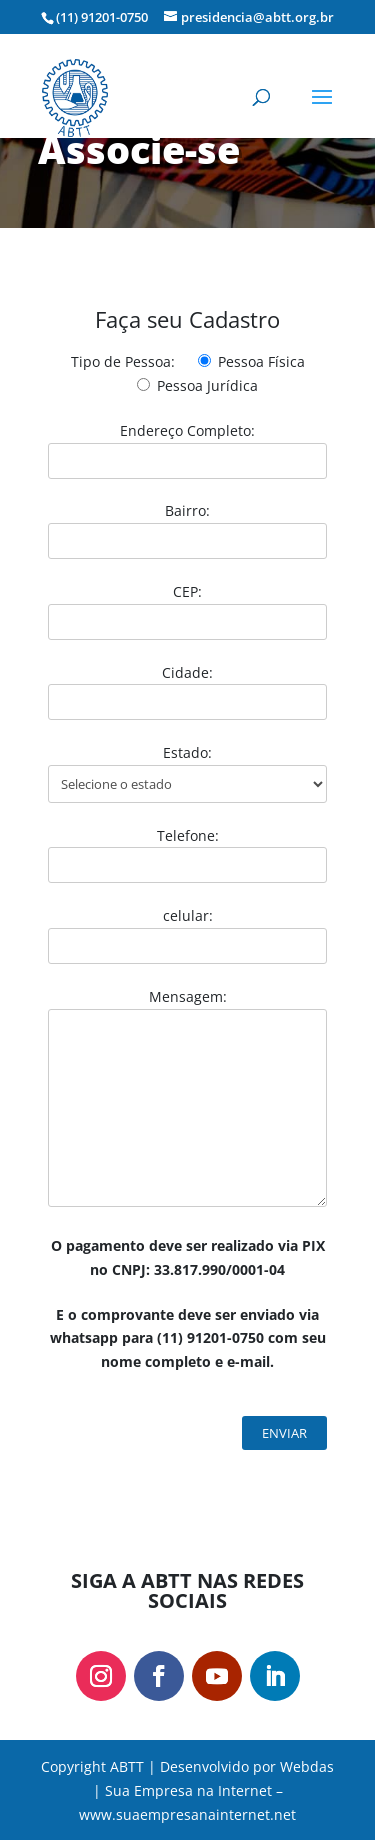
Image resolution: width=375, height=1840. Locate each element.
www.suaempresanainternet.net (187, 1814)
